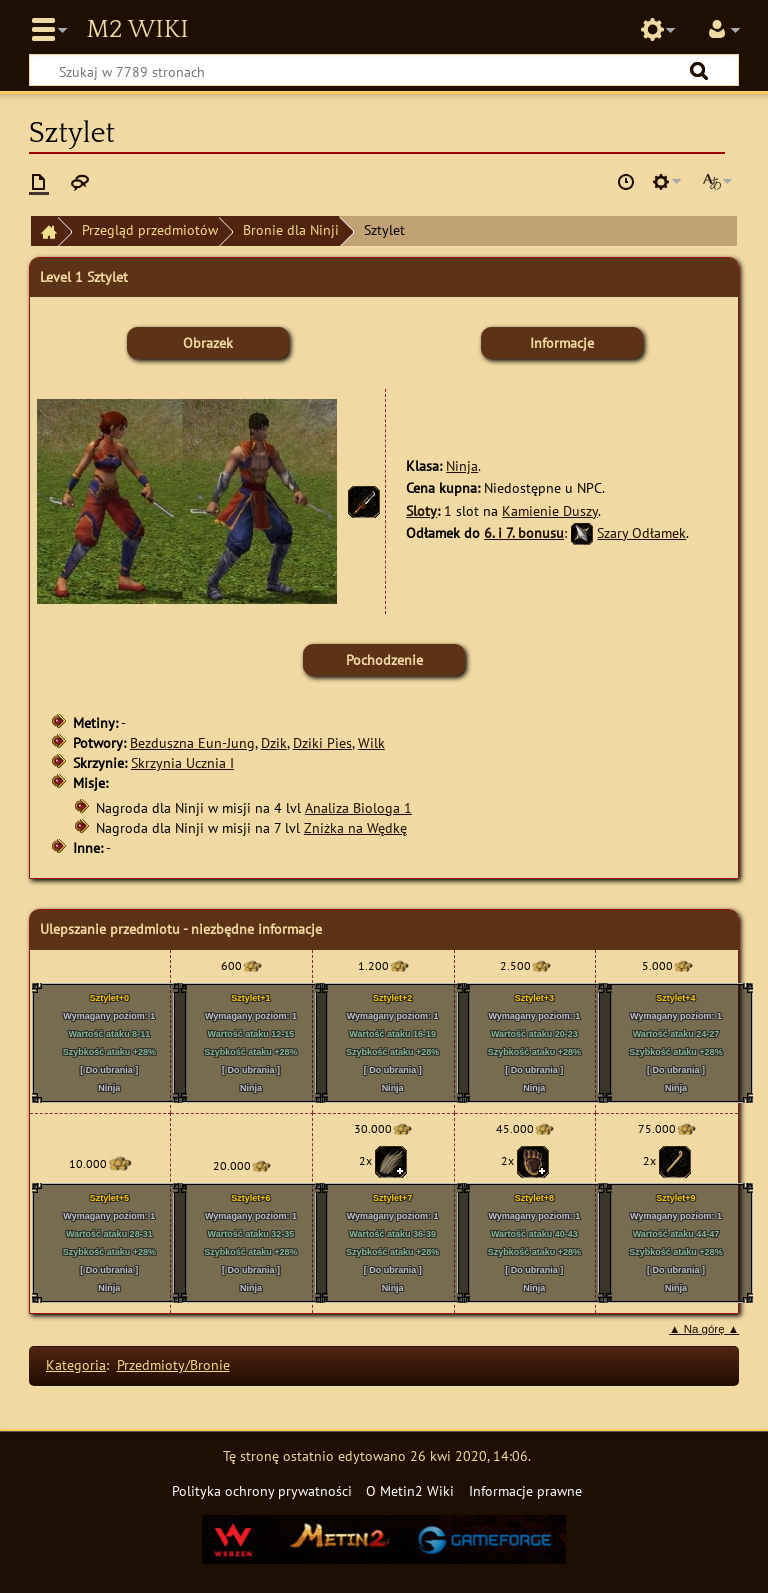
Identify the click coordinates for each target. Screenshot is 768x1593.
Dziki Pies (322, 742)
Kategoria (76, 1364)
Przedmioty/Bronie (173, 1364)
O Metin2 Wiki (410, 1490)
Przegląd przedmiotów (150, 229)
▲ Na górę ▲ (704, 1329)
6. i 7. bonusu (524, 532)
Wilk (371, 742)
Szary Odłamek (641, 532)
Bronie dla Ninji (291, 229)
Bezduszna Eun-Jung (192, 742)
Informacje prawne (525, 1490)
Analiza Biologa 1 (358, 807)
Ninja (462, 465)
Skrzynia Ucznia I (182, 762)
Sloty (421, 510)
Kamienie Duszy (550, 510)
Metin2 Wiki (137, 30)
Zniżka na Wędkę (355, 827)
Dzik (274, 742)
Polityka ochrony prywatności (262, 1490)
